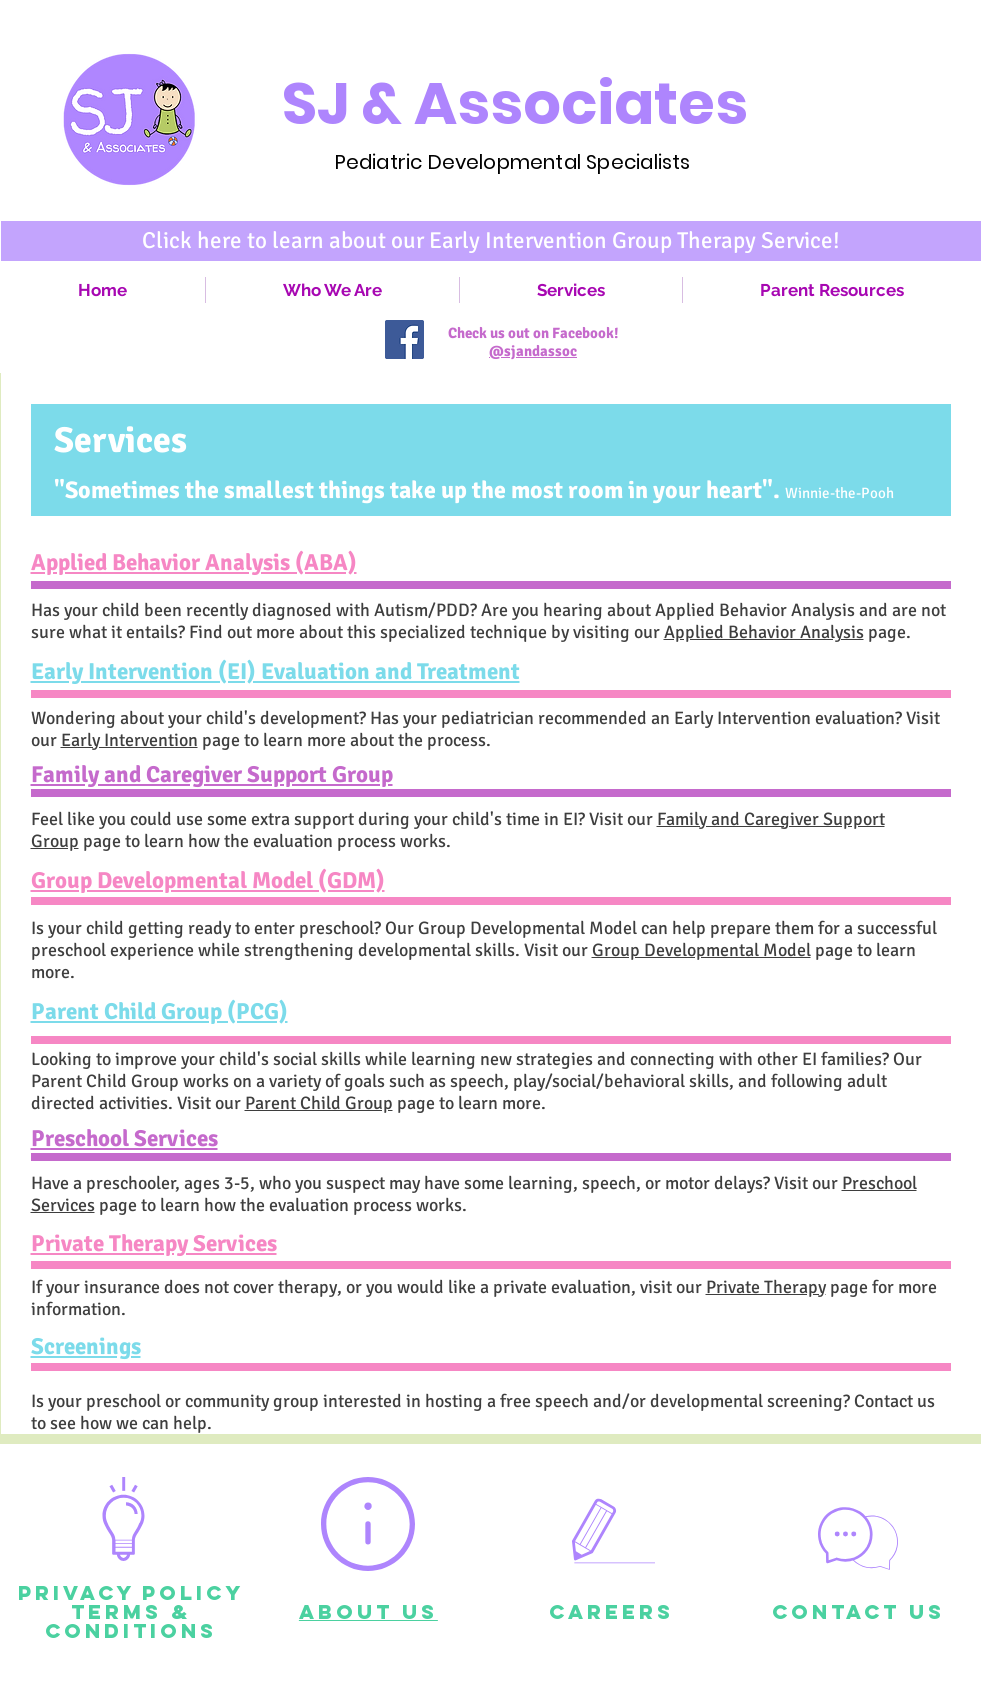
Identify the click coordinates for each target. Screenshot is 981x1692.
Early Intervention (129, 740)
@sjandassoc (533, 351)
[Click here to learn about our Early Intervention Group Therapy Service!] (491, 241)
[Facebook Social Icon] (404, 339)
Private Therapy (766, 1287)
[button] (571, 290)
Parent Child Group (319, 1103)
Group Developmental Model (701, 950)
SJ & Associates (515, 103)
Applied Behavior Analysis (764, 632)
